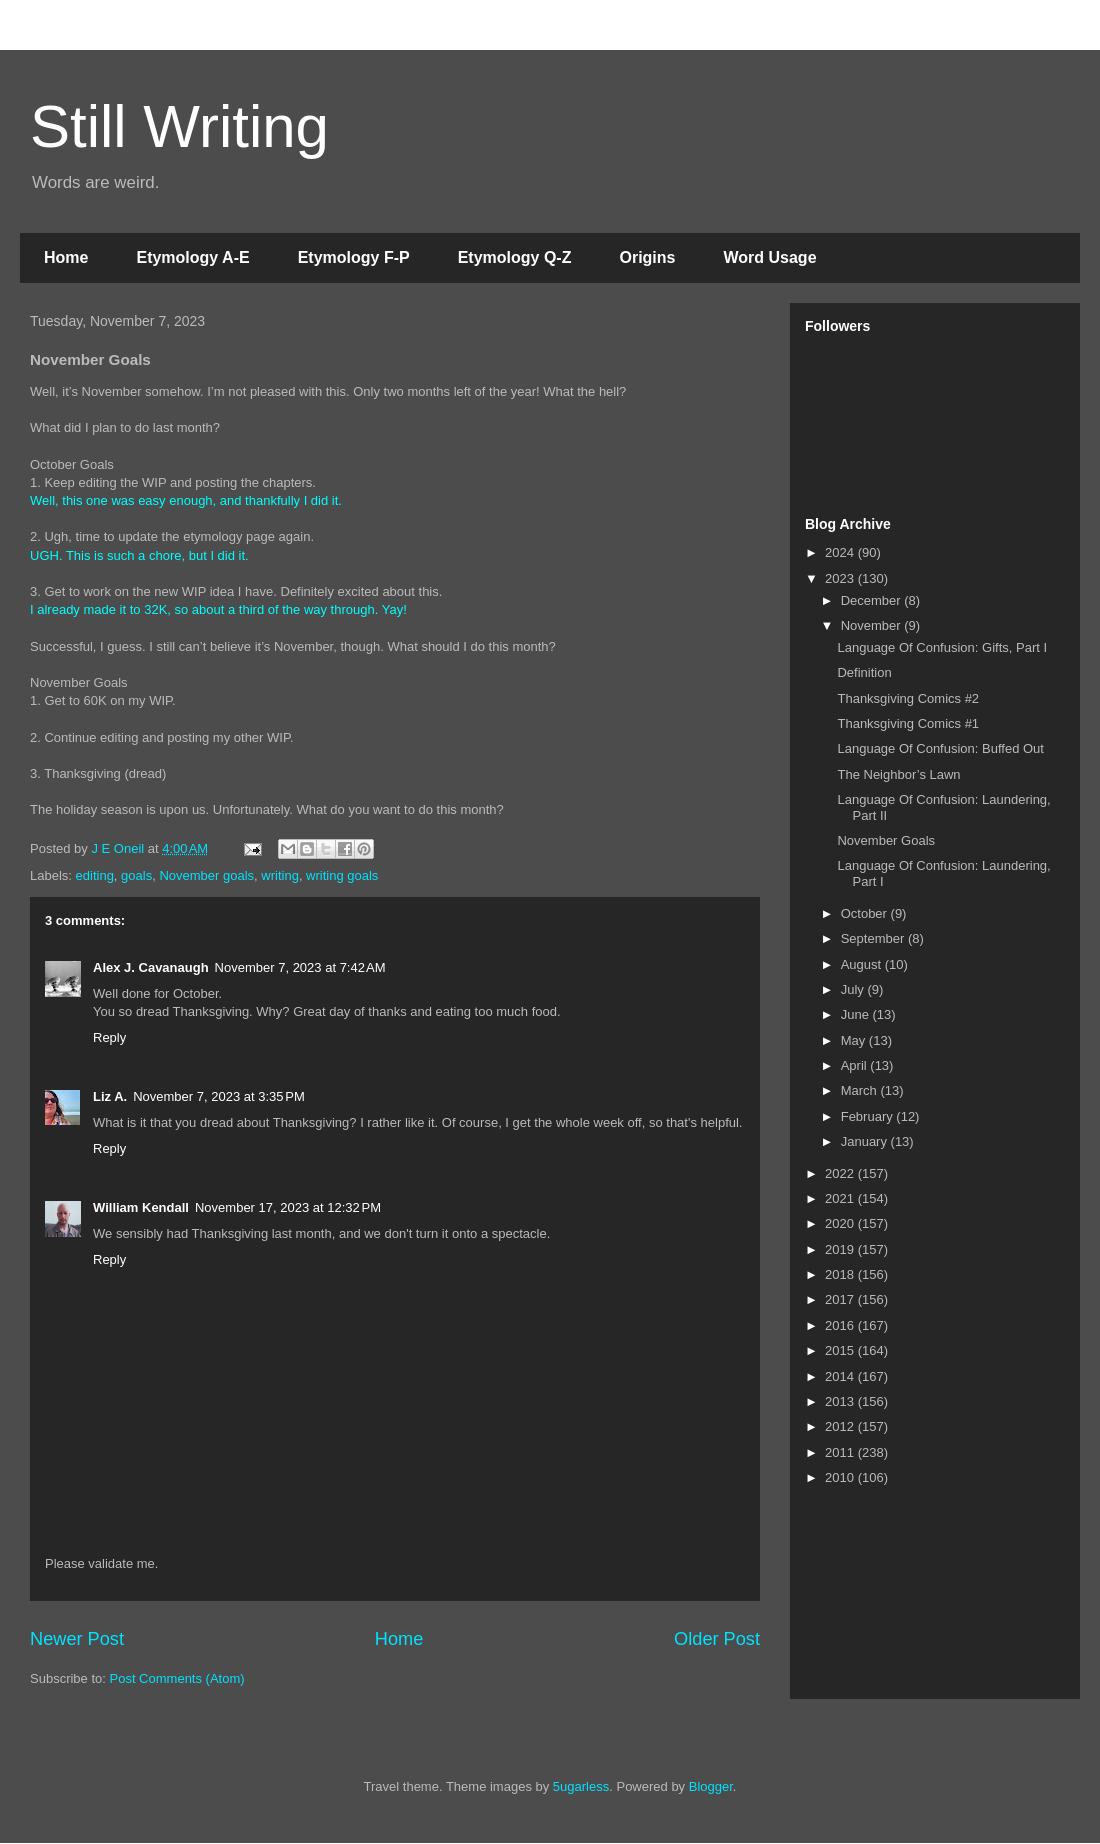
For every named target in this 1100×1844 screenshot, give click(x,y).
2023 (841, 578)
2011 (841, 1452)
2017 (841, 1299)
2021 (841, 1198)
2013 (841, 1401)
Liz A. (110, 1096)
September (874, 938)
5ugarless (581, 1786)
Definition (864, 672)
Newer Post (77, 1639)
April (856, 1065)
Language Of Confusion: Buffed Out (940, 748)
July (854, 989)
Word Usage (769, 257)
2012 (841, 1426)
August (863, 964)
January (866, 1141)
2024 (841, 552)
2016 (841, 1325)
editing (95, 875)
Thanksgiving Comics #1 (908, 723)
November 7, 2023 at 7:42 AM (300, 967)
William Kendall (141, 1207)
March (861, 1090)
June (857, 1014)
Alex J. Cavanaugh (151, 967)
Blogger (711, 1786)
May (855, 1040)
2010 (841, 1477)
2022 (841, 1173)
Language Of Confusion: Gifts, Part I (942, 647)
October (866, 913)
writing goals (342, 875)
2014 (841, 1376)
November (873, 625)
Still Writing (179, 126)
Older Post (717, 1639)
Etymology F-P (354, 257)
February (869, 1116)
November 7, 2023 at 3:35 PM (219, 1096)
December (873, 600)
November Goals (886, 840)
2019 (841, 1249)
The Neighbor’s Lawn (898, 774)
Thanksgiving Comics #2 (908, 698)
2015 (841, 1350)
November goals (206, 875)
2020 (841, 1223)
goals (136, 875)
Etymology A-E (192, 257)
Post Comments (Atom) (177, 1678)
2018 (841, 1274)
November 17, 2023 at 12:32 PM (288, 1207)
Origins (647, 257)
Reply (109, 1037)
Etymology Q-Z (515, 257)
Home (66, 257)
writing (280, 875)
